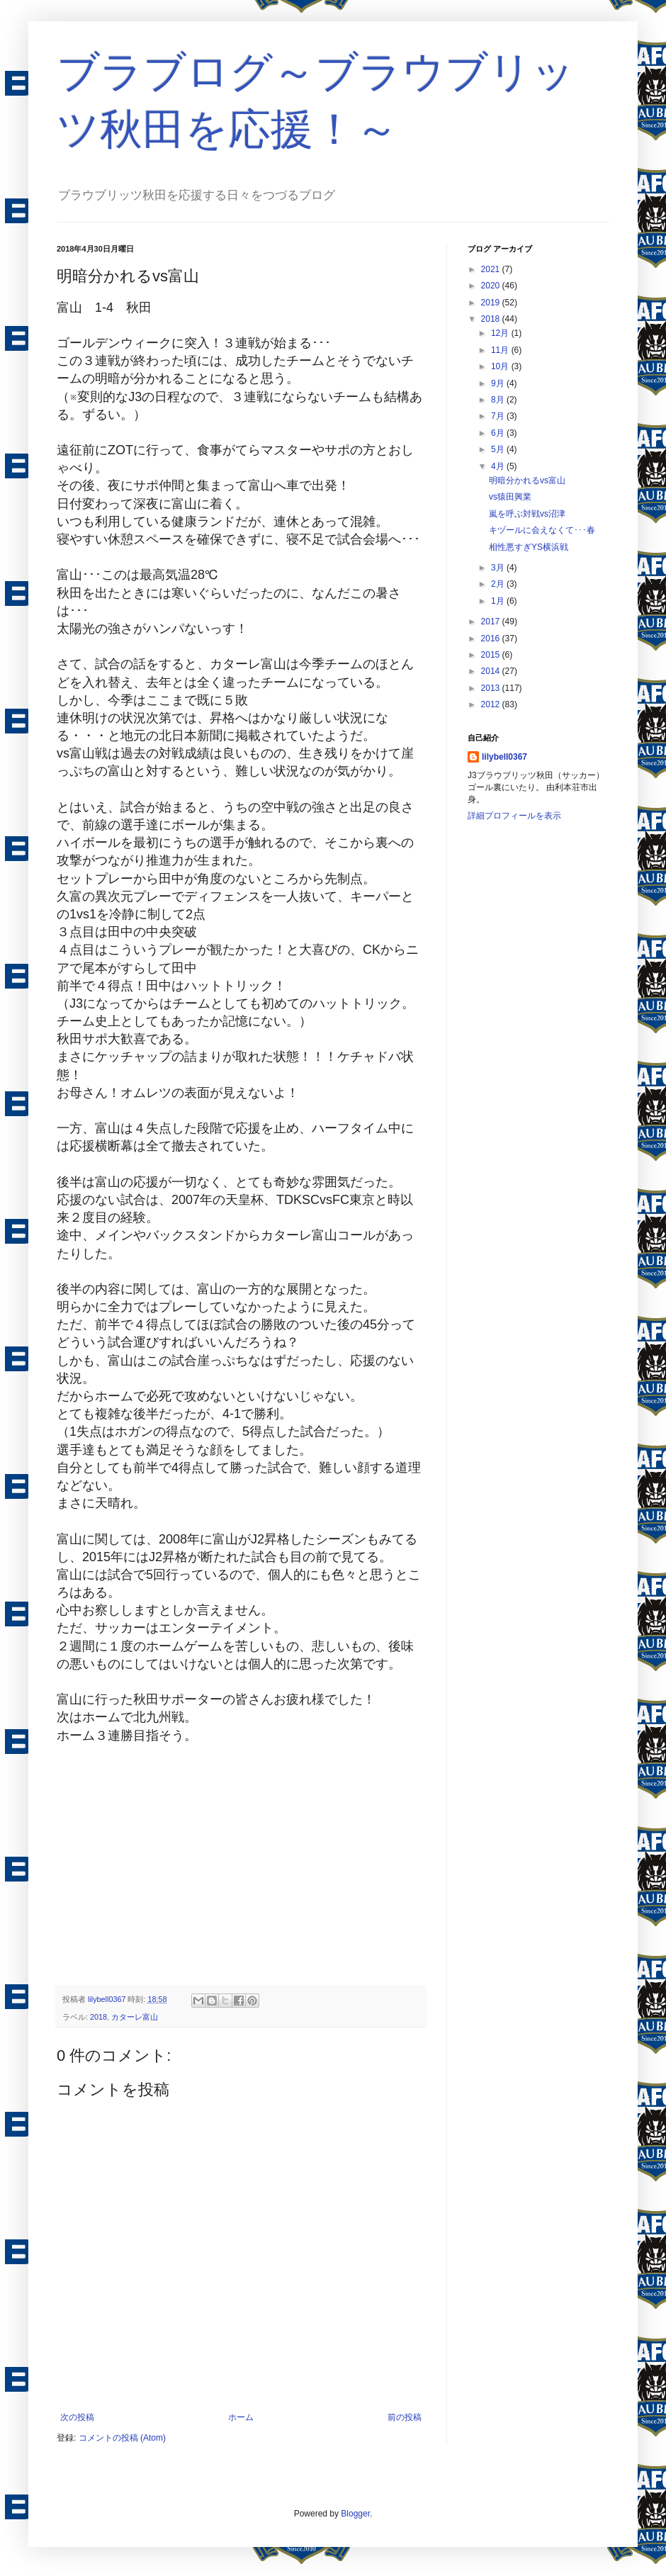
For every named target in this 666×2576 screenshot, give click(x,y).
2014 (491, 671)
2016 (491, 638)
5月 (499, 449)
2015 (491, 655)
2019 (491, 303)
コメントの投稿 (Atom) (122, 2438)
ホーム (241, 2417)
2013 (491, 688)
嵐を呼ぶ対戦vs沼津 (527, 514)
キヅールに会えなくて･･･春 (542, 530)
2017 (491, 621)
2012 (491, 704)
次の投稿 (77, 2417)
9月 (499, 383)
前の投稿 (405, 2417)
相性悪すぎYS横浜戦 (528, 547)
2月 (499, 584)
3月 (499, 568)
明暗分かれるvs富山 (527, 480)
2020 (491, 286)
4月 (499, 466)
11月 (501, 350)
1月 (499, 601)
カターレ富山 (134, 2017)
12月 (501, 333)
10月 (501, 366)
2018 (98, 2017)
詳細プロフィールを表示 (514, 816)
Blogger (355, 2514)
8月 (499, 400)
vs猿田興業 (510, 497)
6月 (499, 433)
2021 (491, 269)
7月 (499, 416)
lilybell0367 (504, 757)
